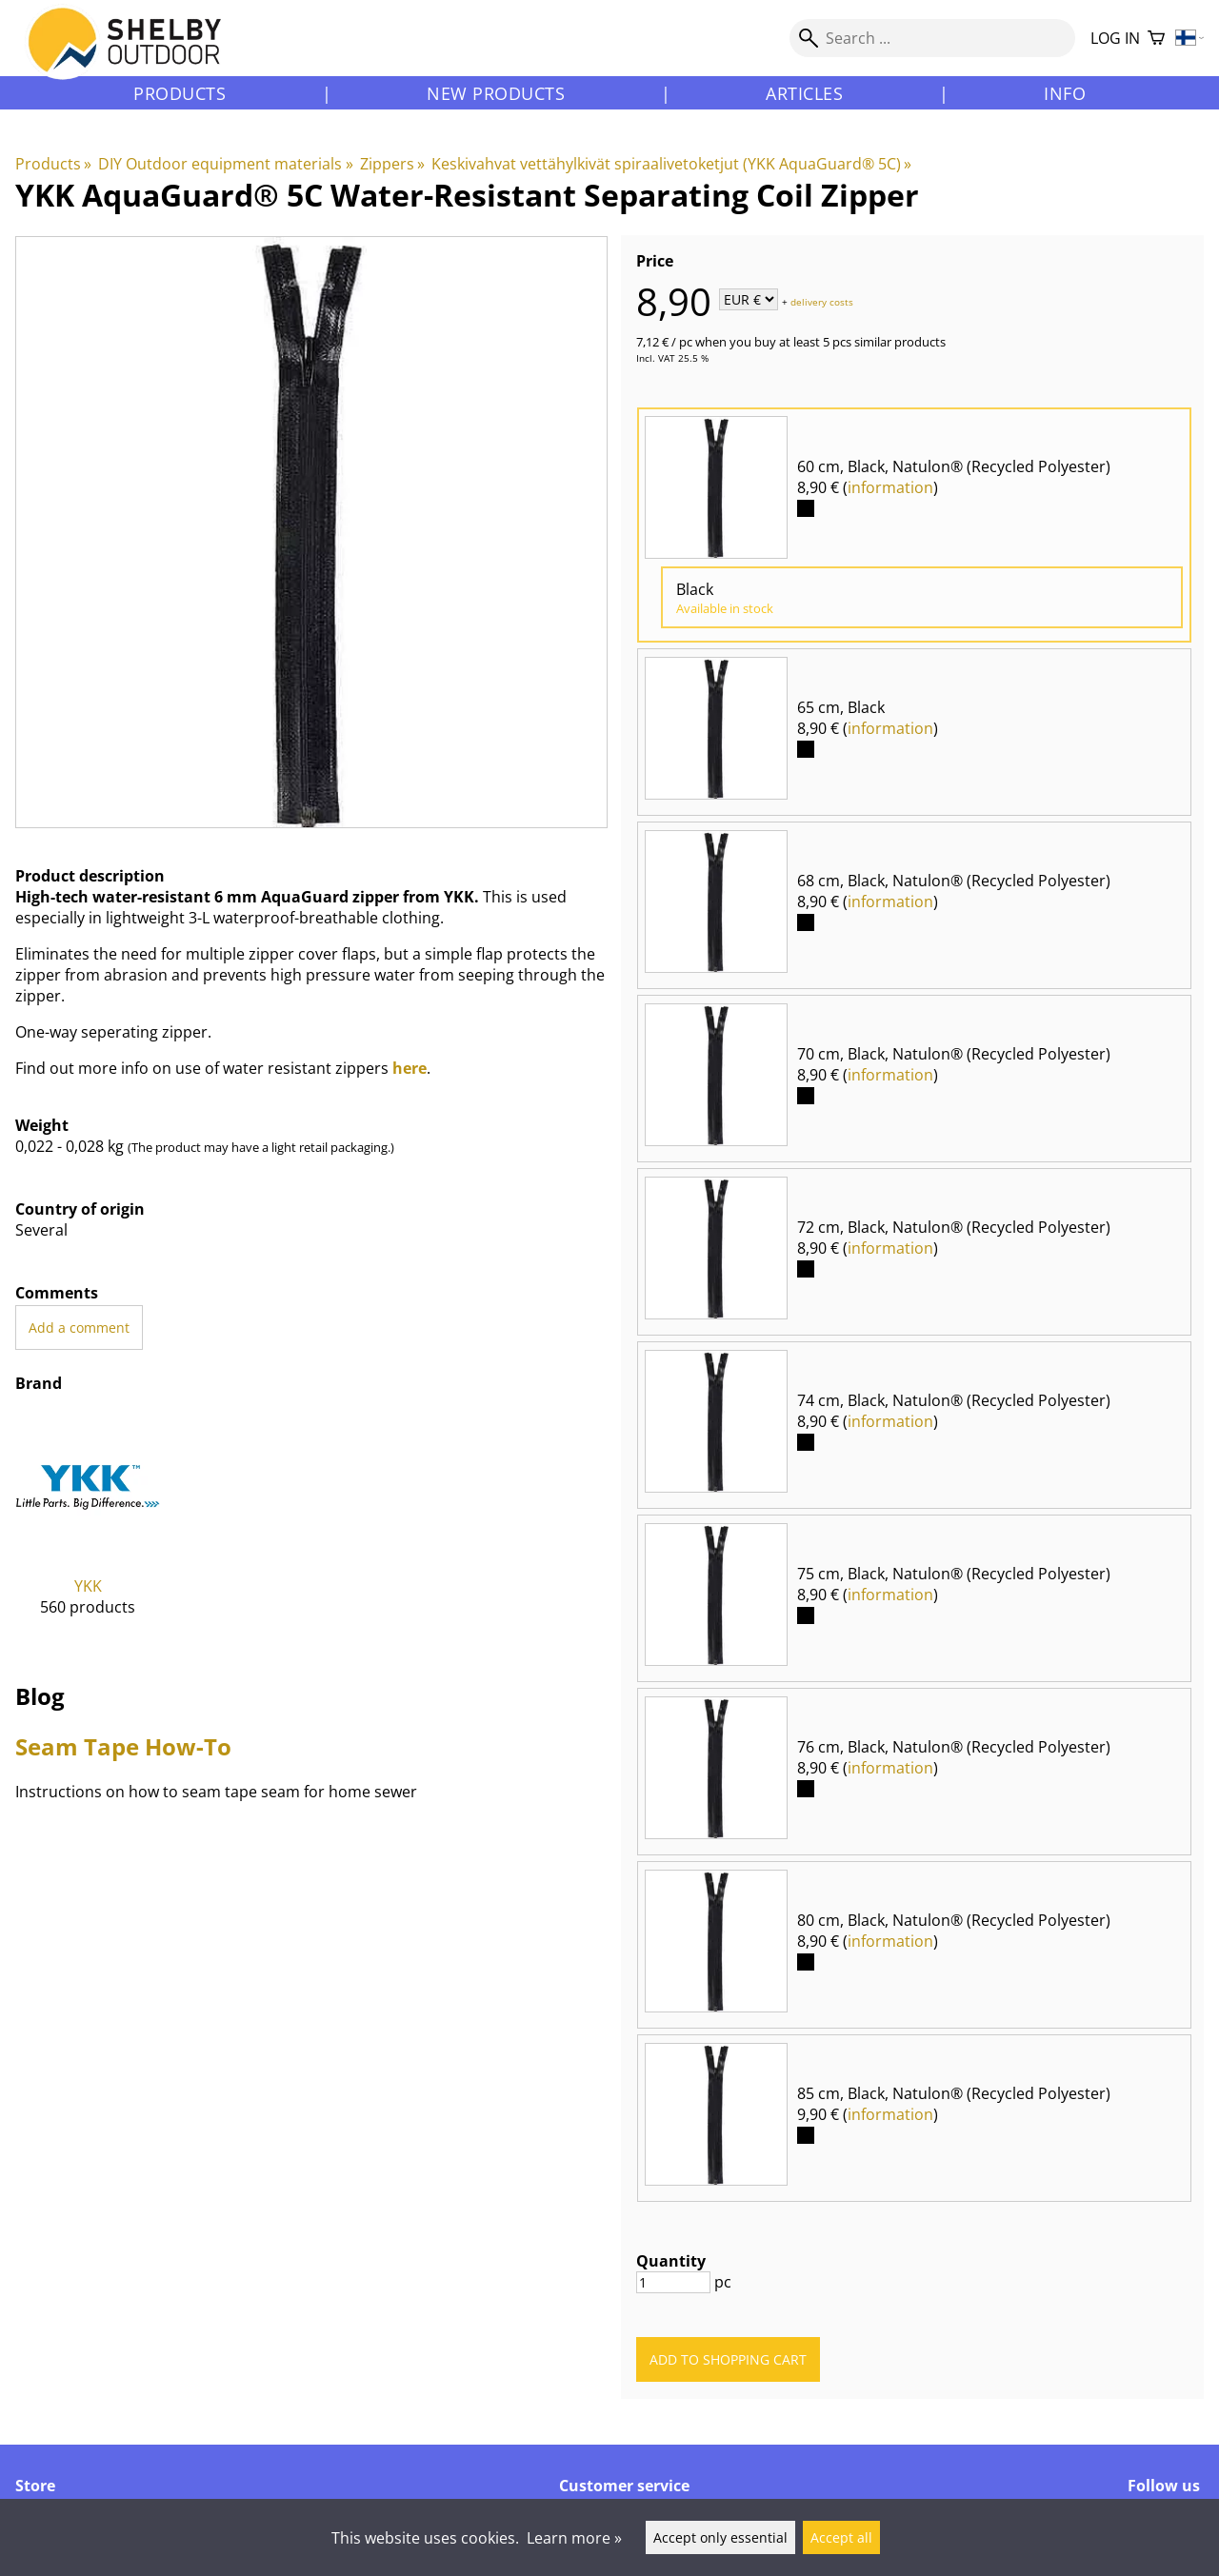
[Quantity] (673, 2282)
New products (496, 93)
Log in (1115, 38)
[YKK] (88, 1529)
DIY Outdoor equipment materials (225, 163)
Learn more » (574, 2537)
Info (1065, 93)
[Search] (932, 38)
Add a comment (79, 1327)
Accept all (841, 2537)
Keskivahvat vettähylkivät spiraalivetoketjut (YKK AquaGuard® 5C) (671, 163)
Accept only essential (720, 2537)
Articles (804, 93)
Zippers (392, 163)
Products (179, 93)
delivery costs (821, 300)
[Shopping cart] (1156, 39)
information (890, 487)
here (409, 1068)
